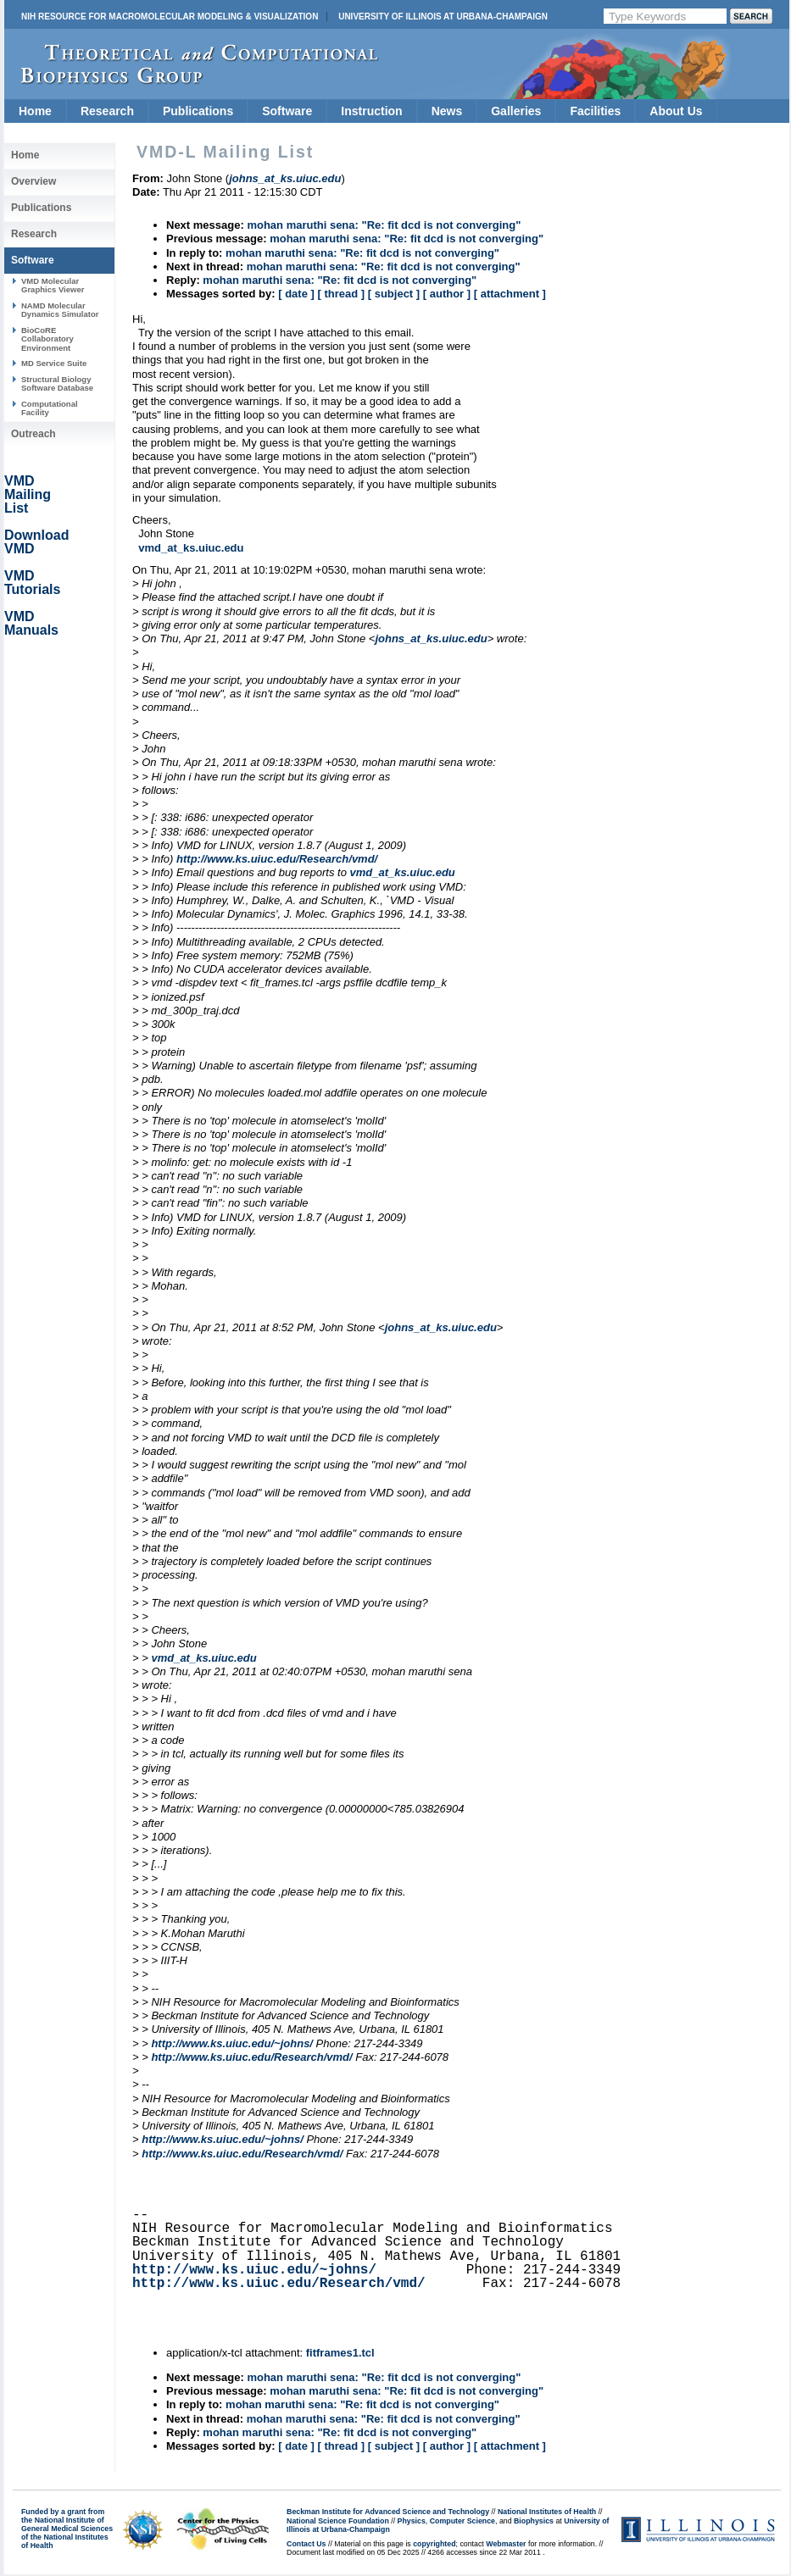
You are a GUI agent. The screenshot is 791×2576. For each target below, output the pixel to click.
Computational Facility (49, 408)
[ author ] (447, 293)
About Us (675, 111)
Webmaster (506, 2544)
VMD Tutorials (32, 583)
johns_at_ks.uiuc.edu (431, 638)
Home (35, 111)
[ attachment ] (510, 293)
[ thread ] (341, 293)
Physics (412, 2521)
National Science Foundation (338, 2521)
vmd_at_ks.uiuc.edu (190, 547)
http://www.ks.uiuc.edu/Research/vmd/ (276, 858)
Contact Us (306, 2544)
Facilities (595, 111)
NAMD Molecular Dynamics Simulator (60, 310)
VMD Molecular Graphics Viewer (52, 285)
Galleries (516, 111)
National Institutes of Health (547, 2511)
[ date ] (296, 293)
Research (107, 111)
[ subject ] (394, 293)
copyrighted (434, 2544)
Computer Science (462, 2521)
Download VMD (36, 542)
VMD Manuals (31, 623)
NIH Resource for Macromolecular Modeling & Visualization (169, 16)
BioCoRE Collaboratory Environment (47, 339)
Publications (198, 111)
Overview (33, 181)
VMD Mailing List (27, 494)
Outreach (33, 434)
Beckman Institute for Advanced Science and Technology (388, 2511)
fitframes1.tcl (340, 2352)
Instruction (371, 111)
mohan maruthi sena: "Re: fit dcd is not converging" (384, 225)
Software (287, 111)
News (447, 111)
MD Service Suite (53, 363)
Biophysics (534, 2521)
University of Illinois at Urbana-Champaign (443, 16)
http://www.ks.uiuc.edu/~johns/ (232, 2043)
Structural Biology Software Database (57, 383)
